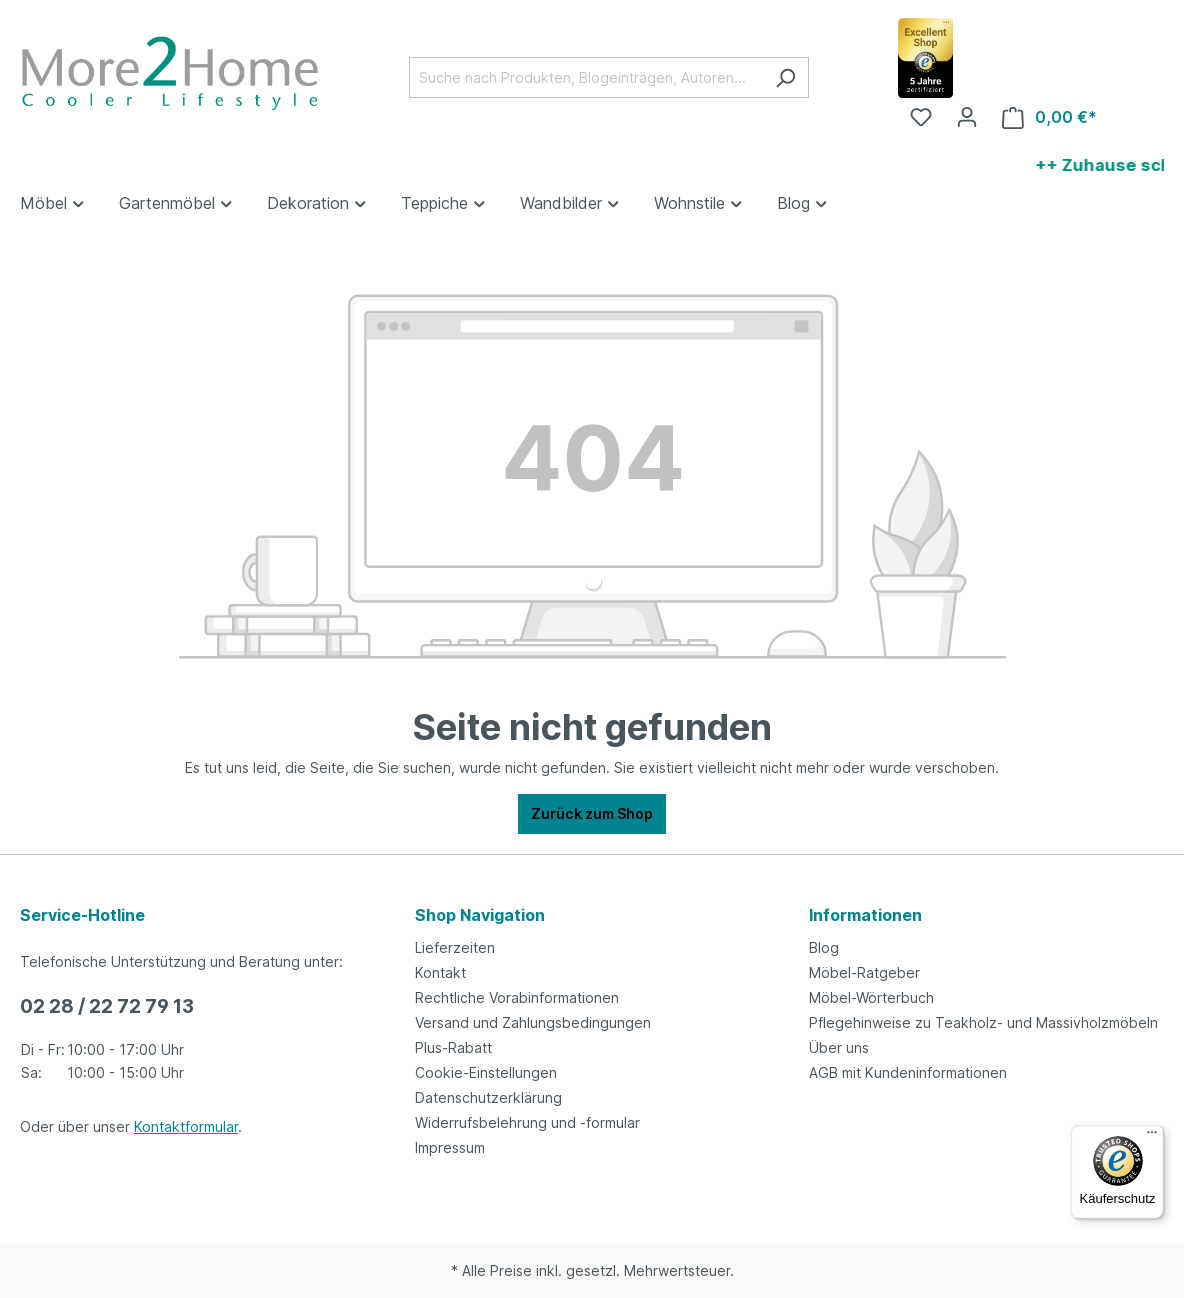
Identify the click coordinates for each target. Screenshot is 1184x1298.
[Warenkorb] (1049, 117)
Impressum (450, 1147)
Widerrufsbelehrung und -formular (527, 1122)
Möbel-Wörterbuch (871, 997)
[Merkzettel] (921, 117)
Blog (824, 947)
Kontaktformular (186, 1126)
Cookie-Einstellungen (486, 1072)
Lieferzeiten (455, 947)
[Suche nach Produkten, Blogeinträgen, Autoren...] (586, 77)
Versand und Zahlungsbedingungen (533, 1022)
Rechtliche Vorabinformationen (517, 997)
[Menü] (1152, 1137)
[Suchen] (785, 77)
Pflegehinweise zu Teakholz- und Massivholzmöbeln (983, 1022)
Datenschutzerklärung (488, 1097)
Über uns (839, 1047)
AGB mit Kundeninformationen (908, 1072)
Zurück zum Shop (592, 813)
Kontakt (440, 972)
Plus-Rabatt (453, 1047)
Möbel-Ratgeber (864, 972)
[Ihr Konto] (967, 117)
